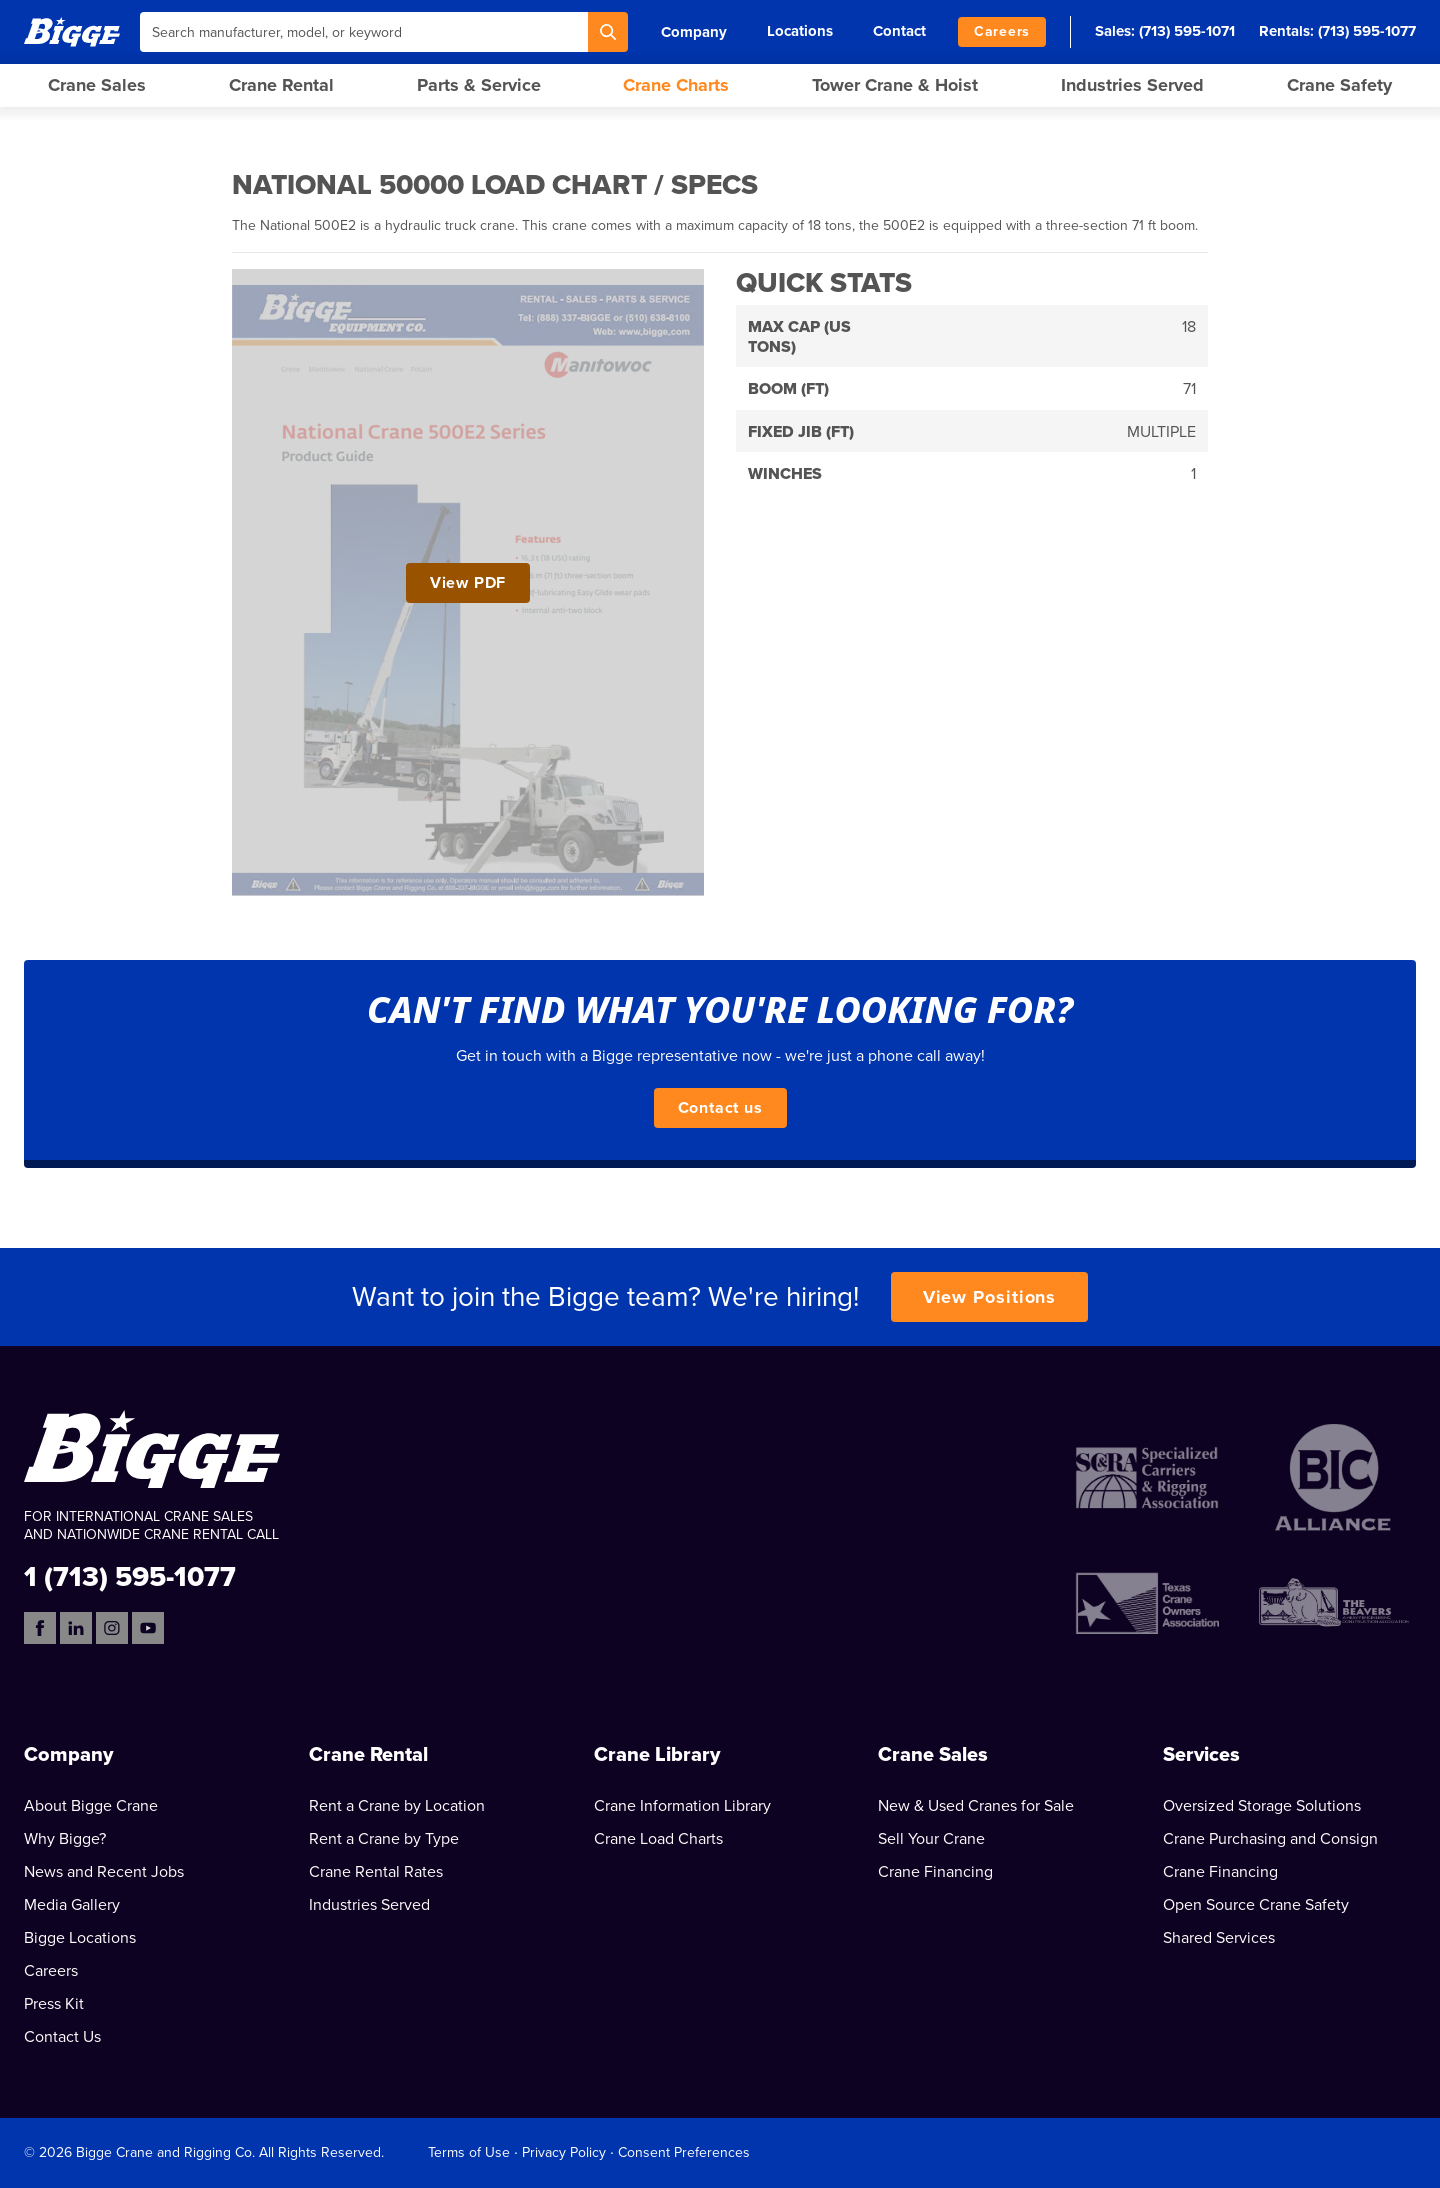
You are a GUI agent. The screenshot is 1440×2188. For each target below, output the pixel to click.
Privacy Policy (564, 2152)
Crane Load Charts (658, 1839)
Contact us (720, 1108)
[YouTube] (148, 1628)
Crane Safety (1339, 85)
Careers (1002, 31)
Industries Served (1132, 85)
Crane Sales (97, 85)
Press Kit (54, 2004)
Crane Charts (676, 85)
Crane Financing (935, 1872)
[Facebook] (40, 1628)
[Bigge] (72, 31)
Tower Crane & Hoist (895, 85)
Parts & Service (479, 85)
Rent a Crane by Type (384, 1839)
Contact (899, 31)
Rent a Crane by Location (397, 1806)
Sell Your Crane (931, 1839)
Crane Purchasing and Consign (1270, 1839)
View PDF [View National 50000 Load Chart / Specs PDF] (468, 583)
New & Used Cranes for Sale (976, 1806)
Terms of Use (469, 2152)
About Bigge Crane (91, 1806)
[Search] (608, 32)
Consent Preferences (684, 2152)
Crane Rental (281, 85)
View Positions (990, 1297)
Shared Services (1219, 1938)
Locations (800, 31)
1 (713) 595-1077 (130, 1575)
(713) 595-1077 (1367, 31)
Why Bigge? (65, 1839)
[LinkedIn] (76, 1628)
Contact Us (62, 2037)
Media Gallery (72, 1905)
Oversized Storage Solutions (1262, 1806)
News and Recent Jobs (104, 1872)
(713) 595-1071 (1187, 31)
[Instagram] (112, 1628)
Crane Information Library (682, 1806)
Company (694, 32)
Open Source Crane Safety (1256, 1905)
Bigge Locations (80, 1938)
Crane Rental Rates (376, 1872)
